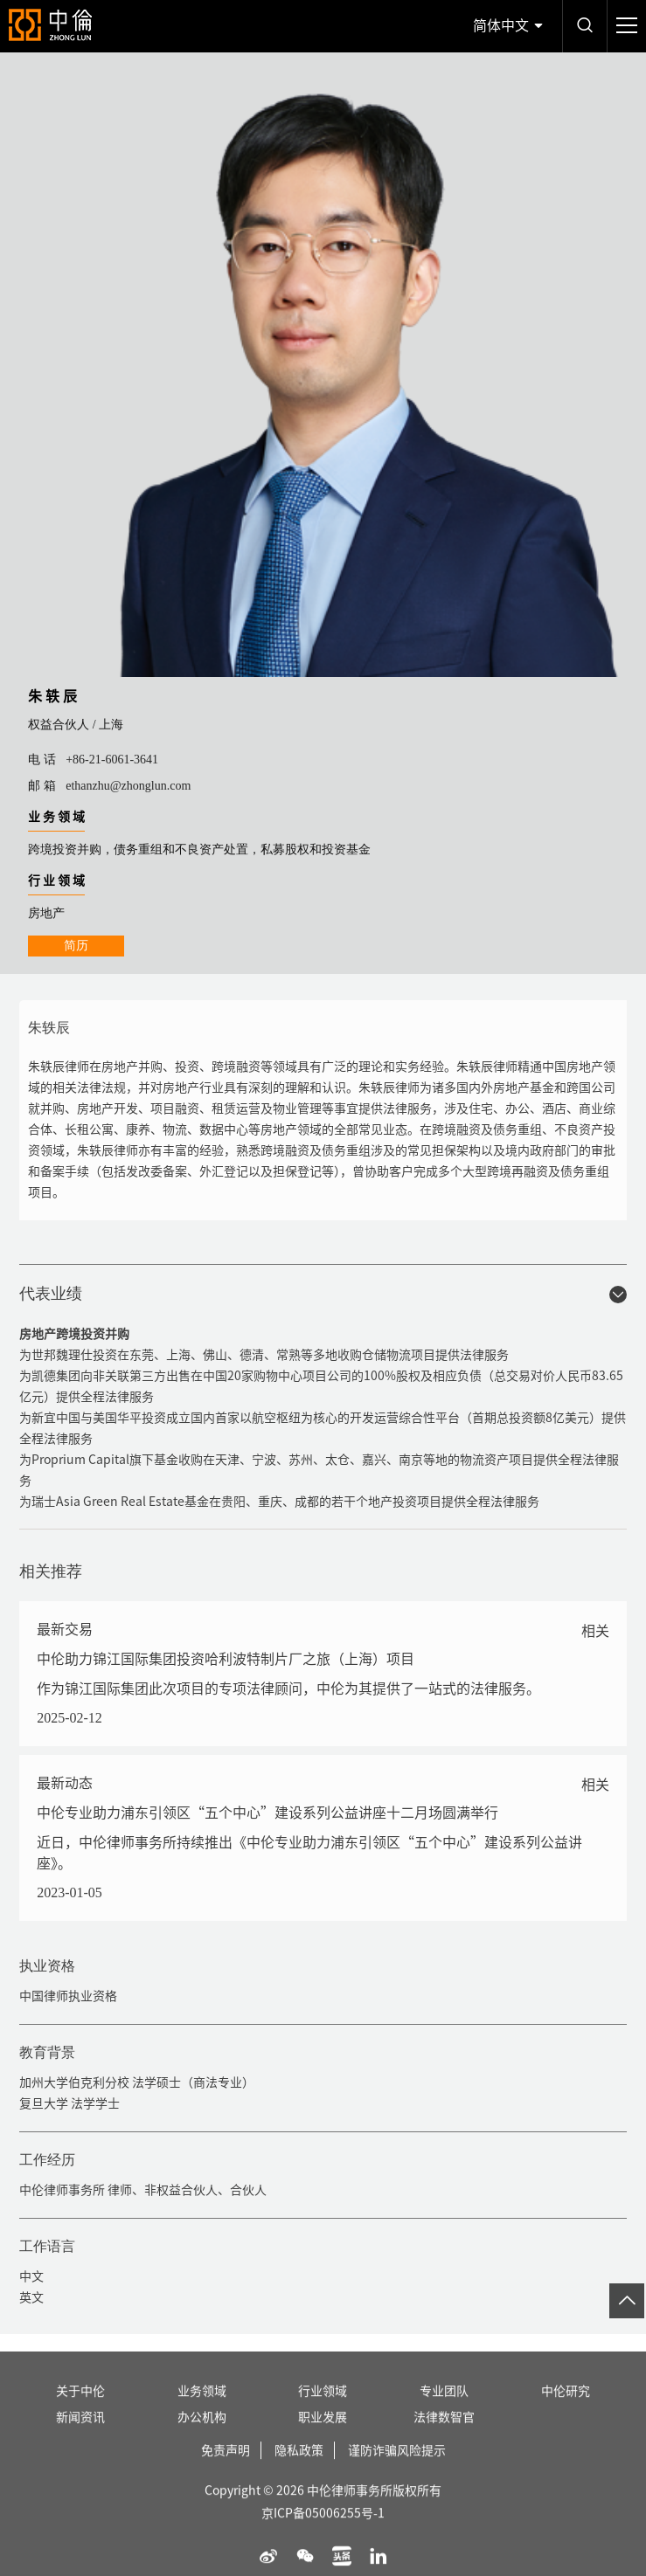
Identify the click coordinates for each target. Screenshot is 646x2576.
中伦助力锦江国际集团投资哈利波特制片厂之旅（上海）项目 (225, 1659)
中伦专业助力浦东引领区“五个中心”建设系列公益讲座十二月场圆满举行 (267, 1813)
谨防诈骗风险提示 (397, 2471)
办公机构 (201, 2438)
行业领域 (322, 2412)
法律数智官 (444, 2438)
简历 (76, 945)
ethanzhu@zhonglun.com (128, 785)
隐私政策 (298, 2471)
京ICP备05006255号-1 (323, 2534)
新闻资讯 (80, 2438)
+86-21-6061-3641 (112, 759)
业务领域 (201, 2412)
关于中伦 (80, 2412)
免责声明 (225, 2471)
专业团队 (444, 2412)
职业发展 (322, 2438)
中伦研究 (565, 2412)
